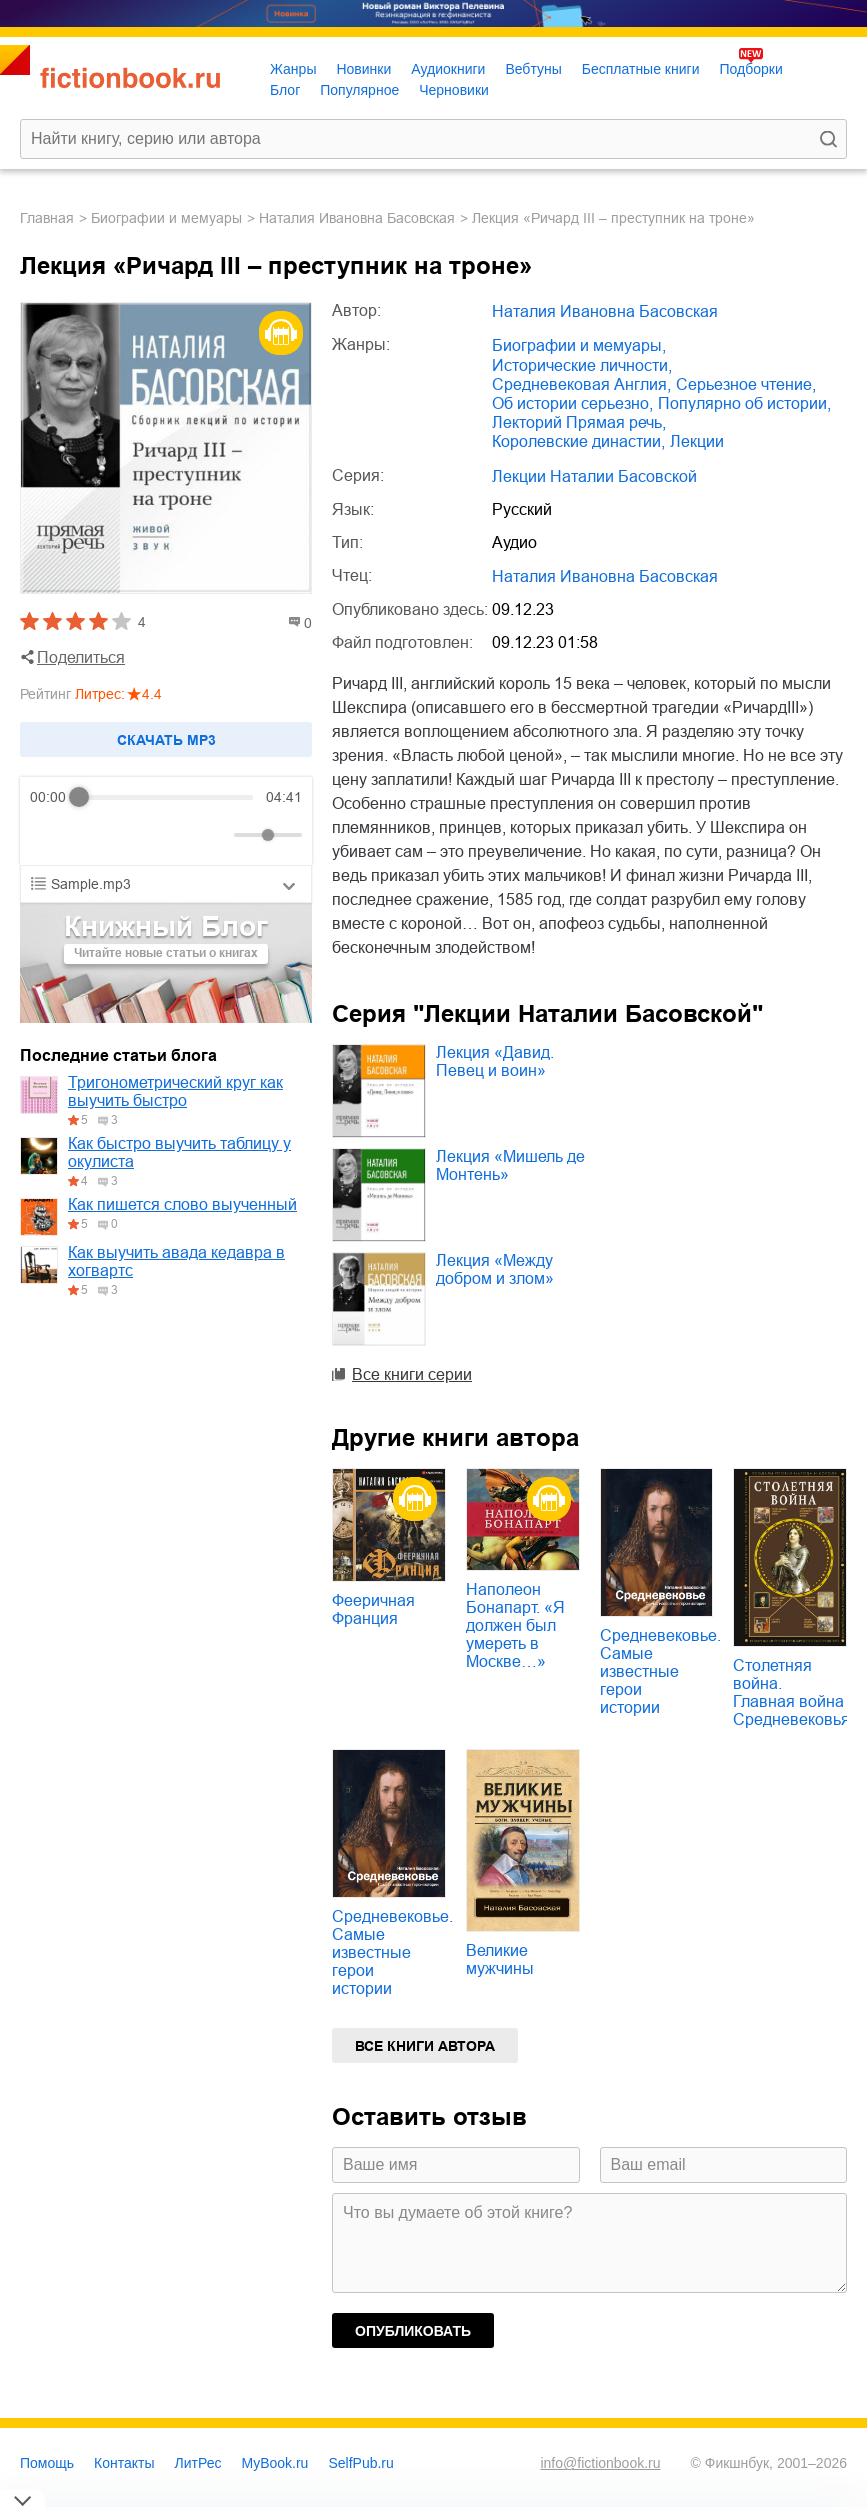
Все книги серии (412, 1374)
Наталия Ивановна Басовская (357, 218)
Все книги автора (425, 2046)
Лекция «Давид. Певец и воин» (495, 1061)
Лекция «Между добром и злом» (495, 1269)
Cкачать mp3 (166, 740)
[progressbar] (166, 797)
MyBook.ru (275, 2463)
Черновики (454, 90)
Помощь (47, 2463)
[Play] (94, 835)
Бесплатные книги (641, 69)
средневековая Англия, (581, 384)
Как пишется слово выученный (182, 1204)
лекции (697, 441)
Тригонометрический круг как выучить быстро (175, 1091)
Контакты (124, 2463)
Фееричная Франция (373, 1609)
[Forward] (137, 835)
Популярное (359, 90)
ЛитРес (198, 2463)
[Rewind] (50, 835)
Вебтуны (533, 69)
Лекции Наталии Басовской (594, 476)
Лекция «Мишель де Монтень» (510, 1165)
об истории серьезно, (572, 403)
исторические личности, (582, 365)
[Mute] (215, 835)
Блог (285, 90)
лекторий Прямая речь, (579, 422)
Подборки (750, 69)
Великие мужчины (500, 1959)
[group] (166, 821)
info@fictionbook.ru (600, 2463)
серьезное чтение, (746, 384)
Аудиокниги (448, 69)
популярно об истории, (744, 403)
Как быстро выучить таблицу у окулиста (179, 1152)
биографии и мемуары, (579, 345)
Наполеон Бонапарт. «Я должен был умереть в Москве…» (515, 1625)
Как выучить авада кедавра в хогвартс (176, 1261)
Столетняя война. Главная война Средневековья (791, 1692)
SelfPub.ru (360, 2463)
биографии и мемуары (166, 218)
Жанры (293, 69)
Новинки (363, 69)
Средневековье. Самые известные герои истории (660, 1671)
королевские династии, (578, 441)
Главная (47, 218)
